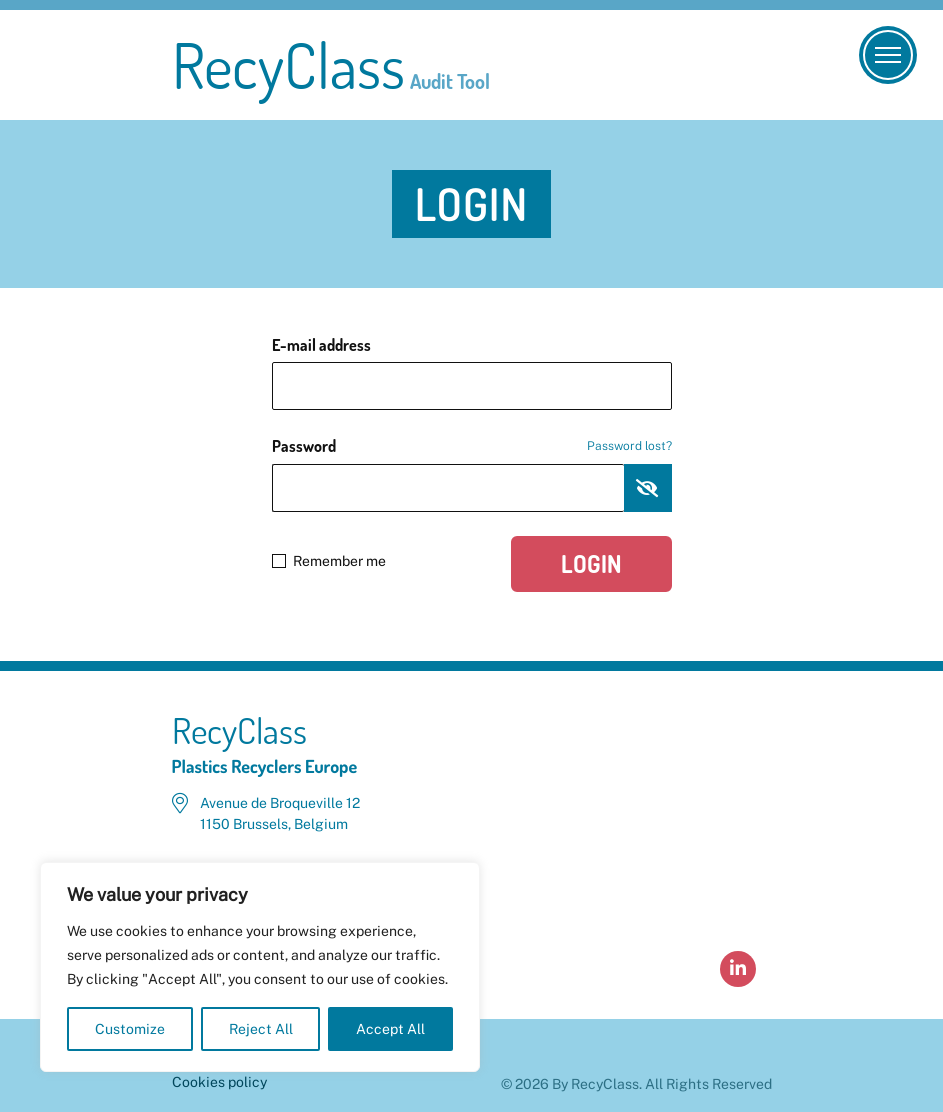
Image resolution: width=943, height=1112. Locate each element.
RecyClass (331, 65)
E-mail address (321, 345)
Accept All (390, 1029)
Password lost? (629, 446)
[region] (260, 967)
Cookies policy (219, 1082)
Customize (130, 1029)
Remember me (329, 561)
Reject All (261, 1029)
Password (472, 446)
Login (591, 563)
